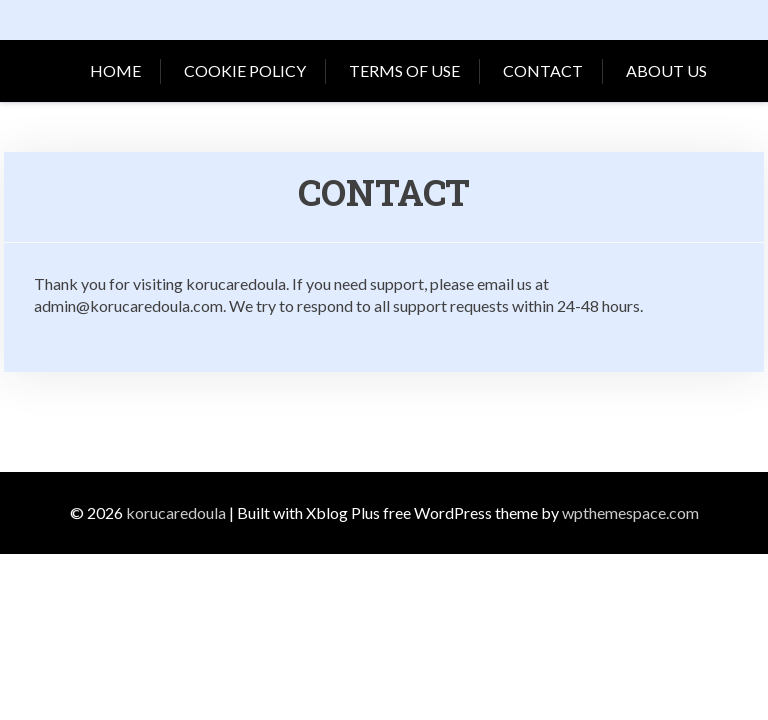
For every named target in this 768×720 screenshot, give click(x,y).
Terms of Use (404, 70)
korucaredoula (176, 512)
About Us (666, 70)
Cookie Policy (245, 70)
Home (115, 70)
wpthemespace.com (630, 512)
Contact (543, 70)
